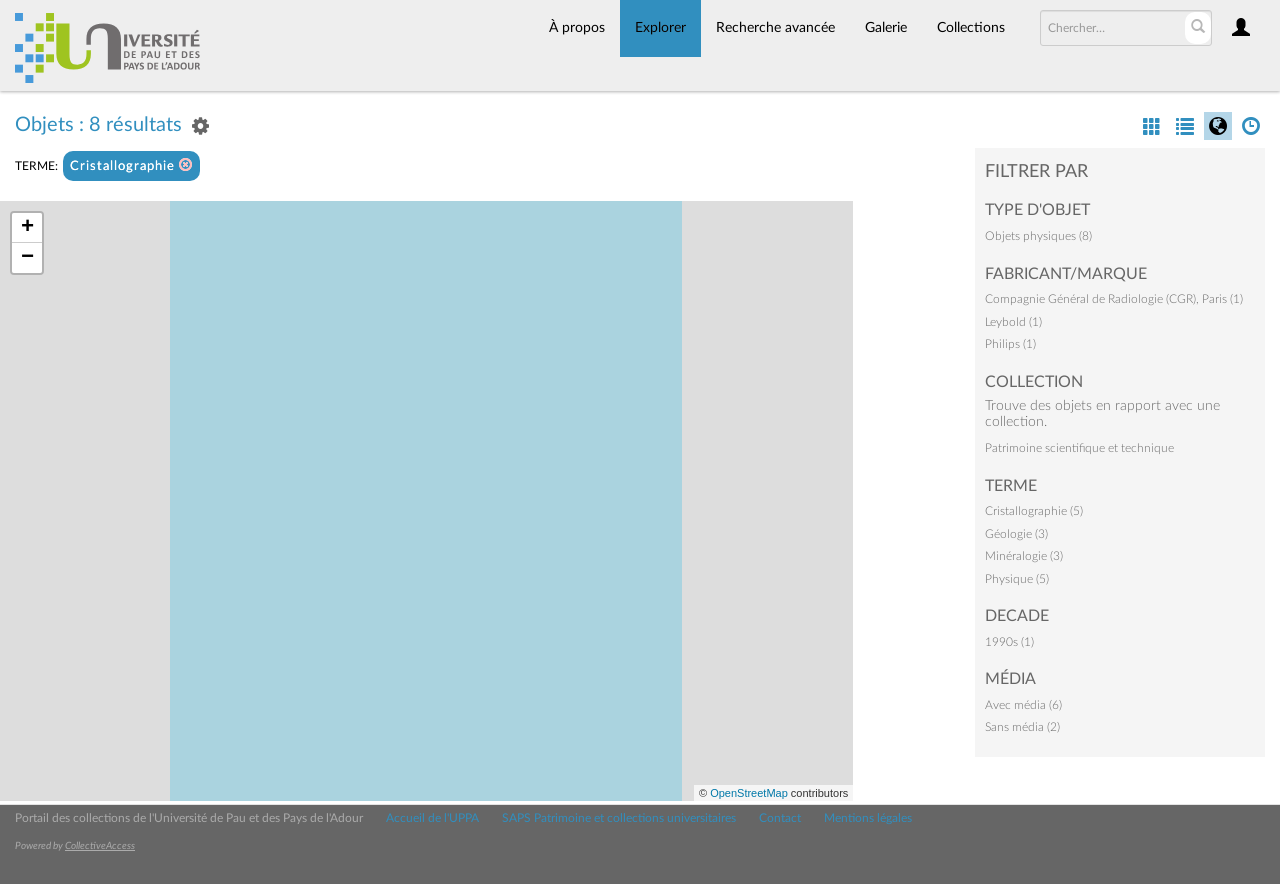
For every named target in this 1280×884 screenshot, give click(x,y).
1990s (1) (1009, 642)
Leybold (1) (1013, 322)
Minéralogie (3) (1024, 556)
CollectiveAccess (100, 846)
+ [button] (27, 228)
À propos (577, 28)
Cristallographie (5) (1034, 511)
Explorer (660, 28)
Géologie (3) (1016, 534)
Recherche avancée (775, 28)
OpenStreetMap (749, 793)
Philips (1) (1010, 344)
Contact (780, 818)
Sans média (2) (1022, 727)
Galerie (886, 28)
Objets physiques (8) (1038, 236)
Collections (971, 28)
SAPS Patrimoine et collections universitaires (619, 818)
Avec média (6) (1023, 705)
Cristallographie (131, 165)
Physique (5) (1017, 579)
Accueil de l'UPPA (432, 818)
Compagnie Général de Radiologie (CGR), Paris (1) (1114, 299)
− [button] (27, 258)
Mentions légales (868, 818)
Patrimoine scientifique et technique (1079, 448)
